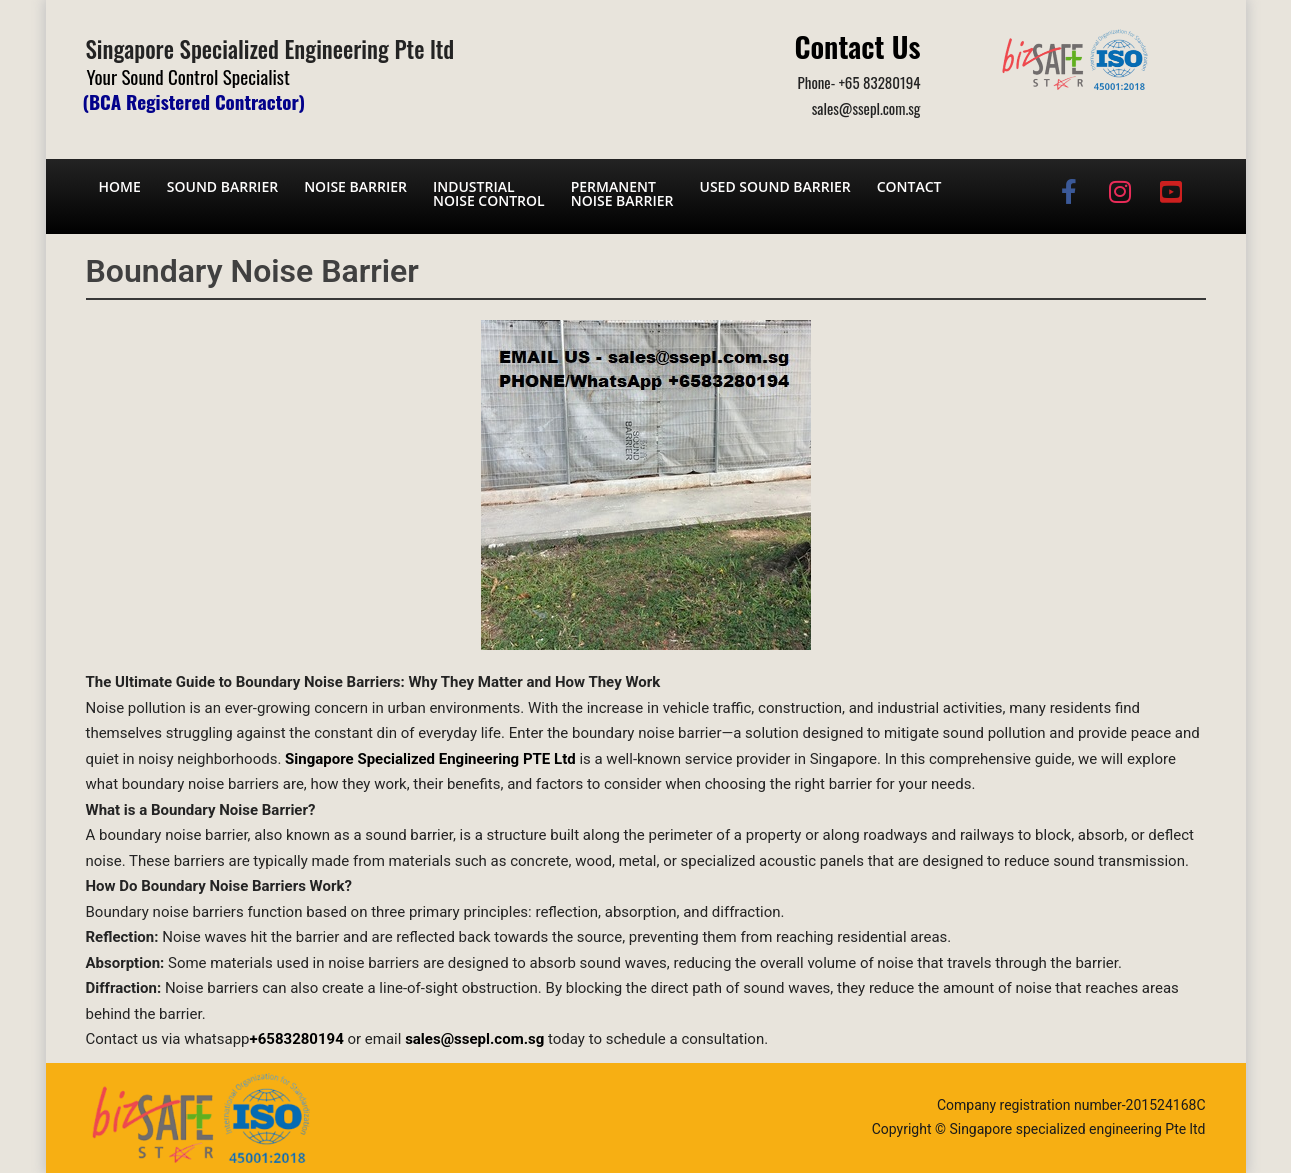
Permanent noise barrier (622, 193)
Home (120, 186)
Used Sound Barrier (775, 186)
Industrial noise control (489, 193)
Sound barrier (222, 186)
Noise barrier (355, 186)
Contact (909, 186)
